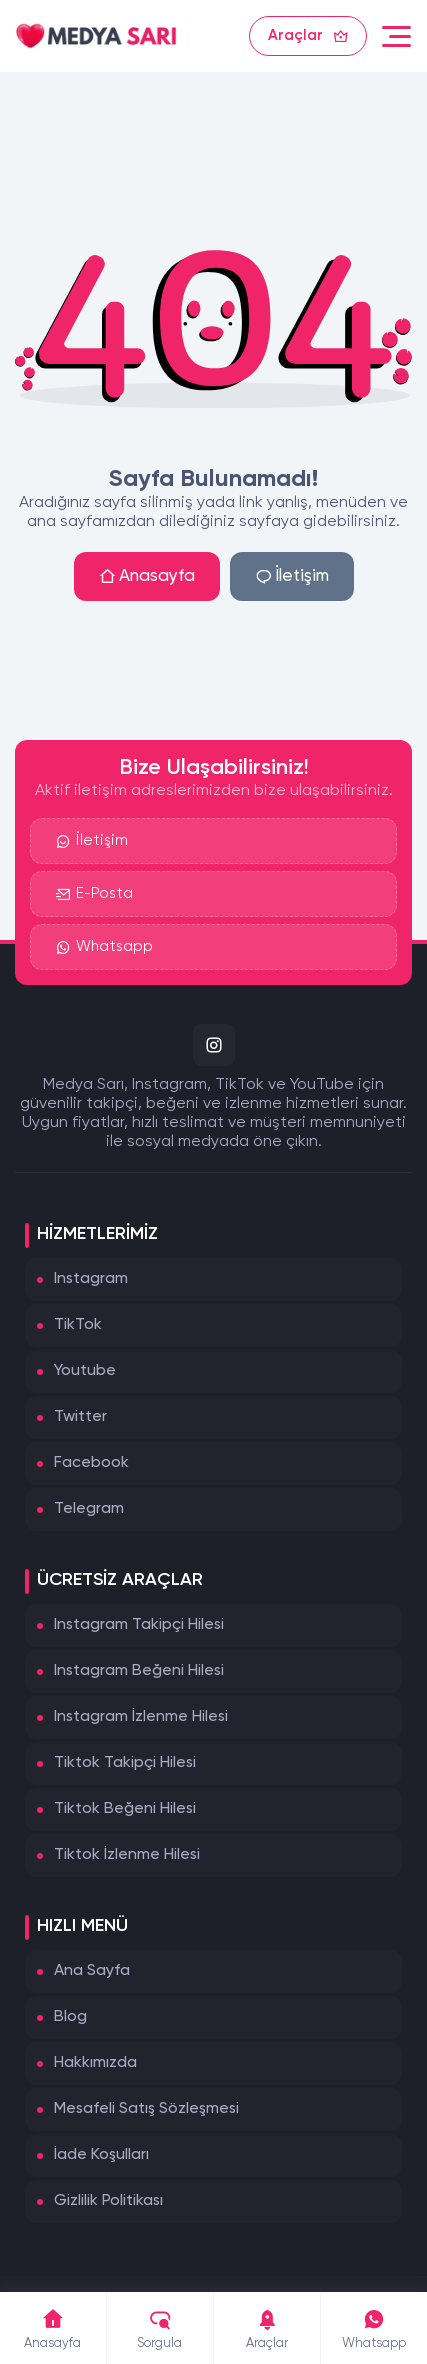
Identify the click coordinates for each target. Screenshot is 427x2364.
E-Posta (94, 894)
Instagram (91, 1279)
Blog (70, 2017)
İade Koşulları (101, 2155)
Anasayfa (147, 576)
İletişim (292, 576)
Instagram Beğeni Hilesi (139, 1671)
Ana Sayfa (92, 1971)
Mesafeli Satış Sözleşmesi (146, 2109)
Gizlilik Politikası (108, 2201)
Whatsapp (104, 947)
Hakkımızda (95, 2063)
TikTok (78, 1325)
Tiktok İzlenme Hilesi (127, 1855)
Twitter (80, 1417)
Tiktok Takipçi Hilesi (125, 1763)
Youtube (85, 1371)
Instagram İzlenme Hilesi (141, 1717)
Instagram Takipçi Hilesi (139, 1625)
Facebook (91, 1463)
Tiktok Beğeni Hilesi (125, 1809)
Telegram (89, 1509)
